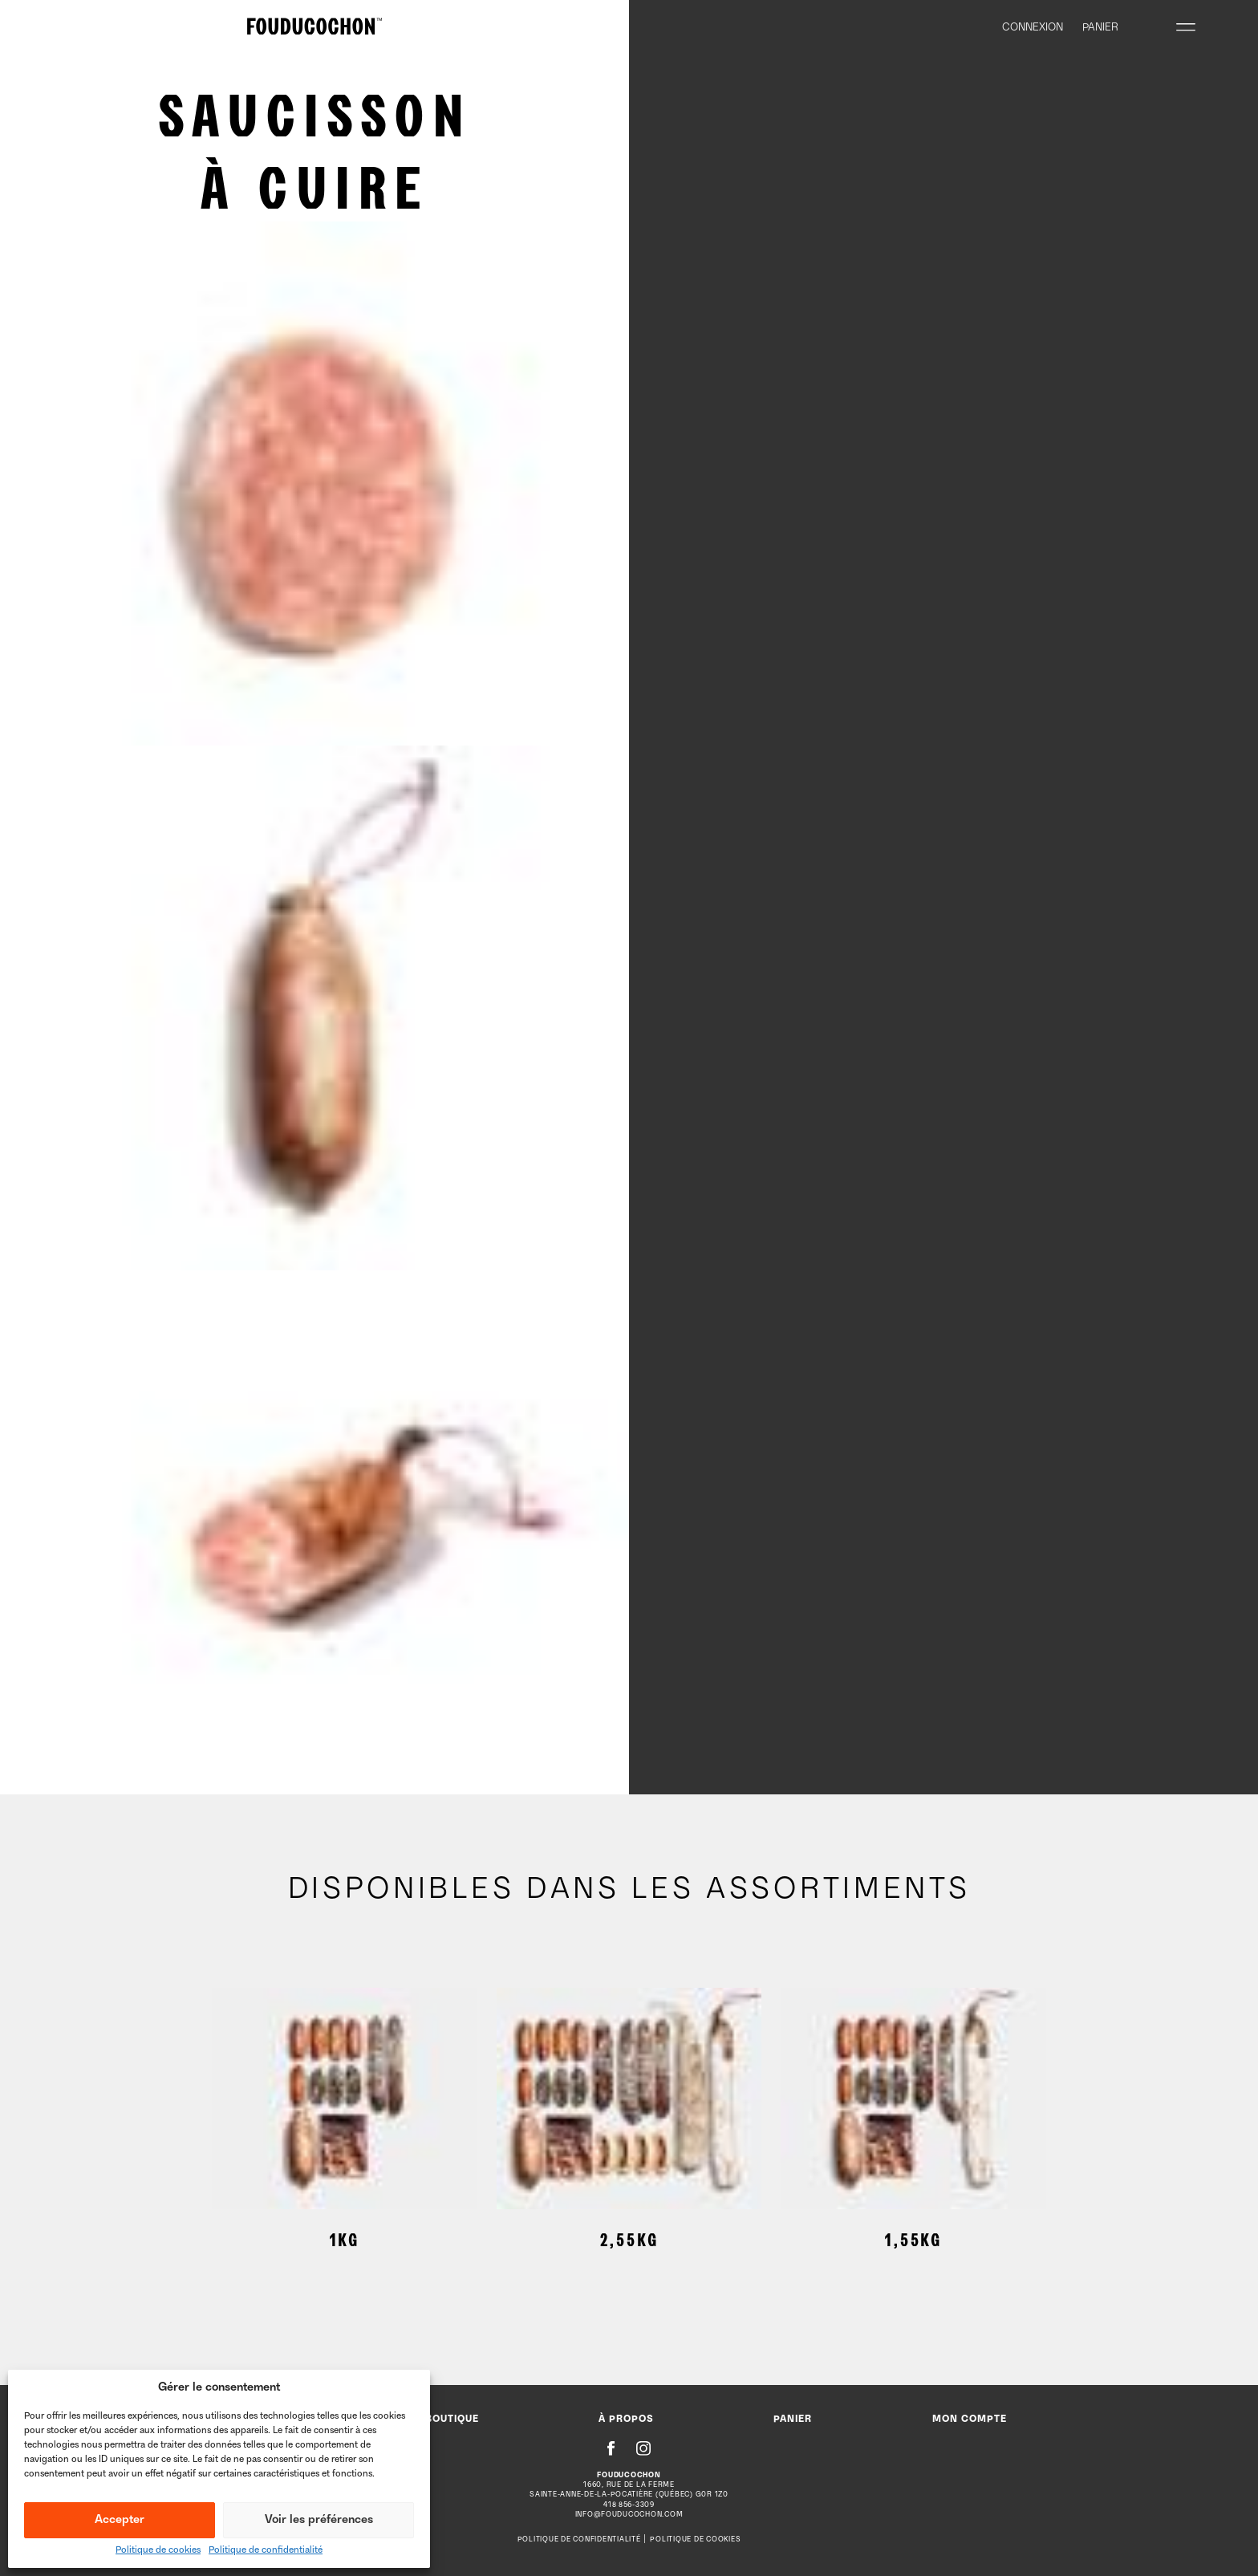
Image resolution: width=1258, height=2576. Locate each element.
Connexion (1032, 28)
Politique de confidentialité (266, 2550)
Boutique (452, 2420)
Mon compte (969, 2420)
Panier (792, 2420)
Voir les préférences (319, 2520)
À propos (626, 2420)
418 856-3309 (629, 2505)
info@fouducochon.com (629, 2515)
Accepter (119, 2520)
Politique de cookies (158, 2550)
